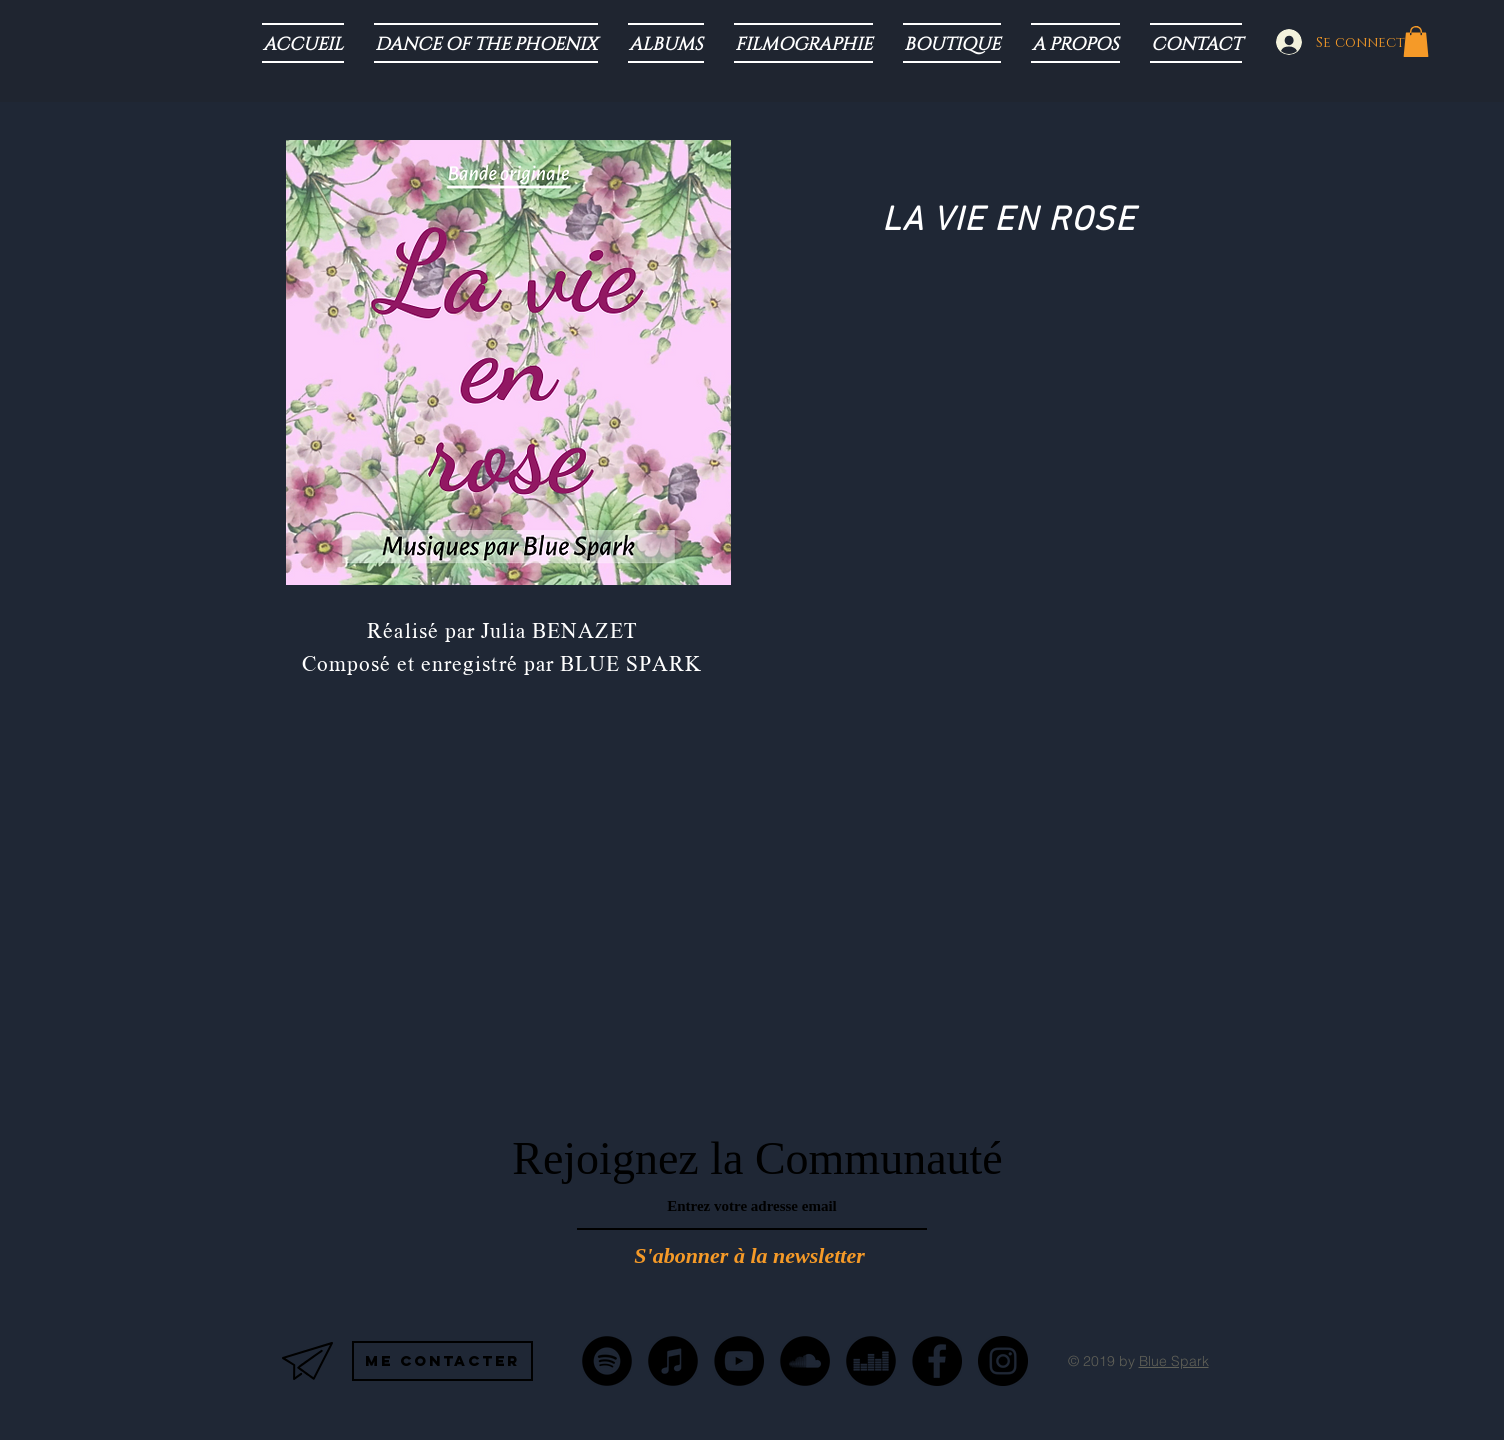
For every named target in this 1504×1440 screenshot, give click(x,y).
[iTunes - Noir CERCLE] (673, 1361)
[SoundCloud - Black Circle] (805, 1361)
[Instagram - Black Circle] (1003, 1361)
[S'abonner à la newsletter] (749, 1256)
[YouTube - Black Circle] (739, 1361)
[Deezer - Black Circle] (871, 1361)
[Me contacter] (442, 1361)
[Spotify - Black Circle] (607, 1361)
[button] (1416, 41)
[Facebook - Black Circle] (937, 1361)
